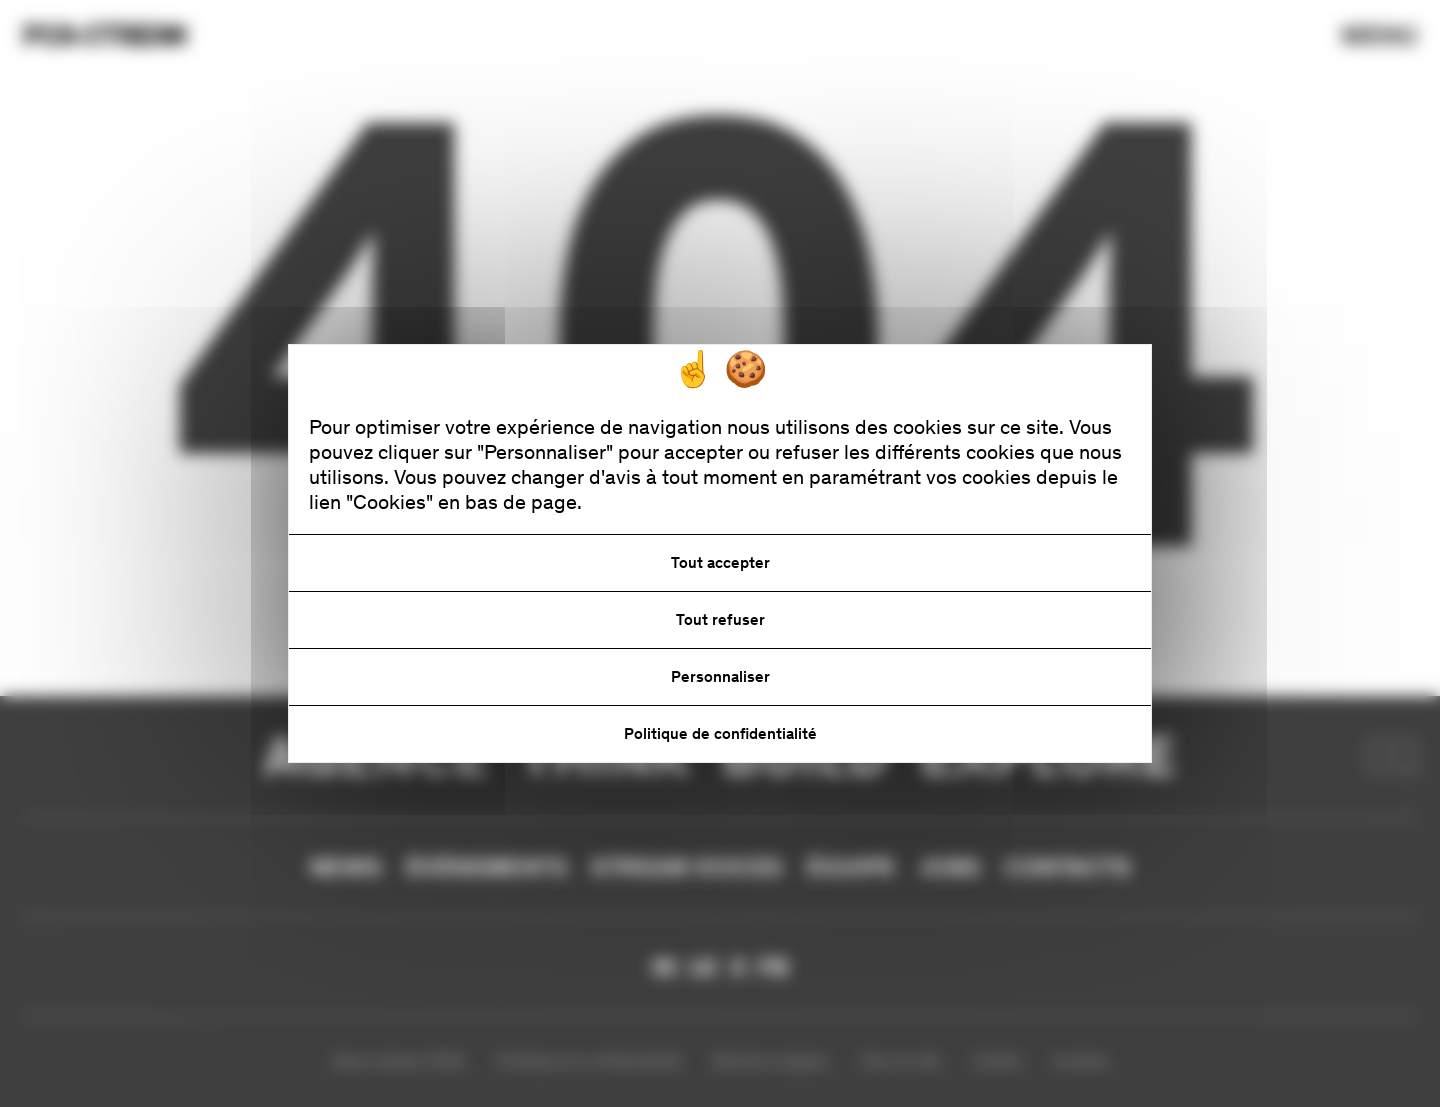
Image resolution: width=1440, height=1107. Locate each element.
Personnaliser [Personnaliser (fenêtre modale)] (720, 676)
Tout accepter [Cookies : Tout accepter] (720, 562)
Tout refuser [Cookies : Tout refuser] (720, 619)
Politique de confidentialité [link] (720, 733)
